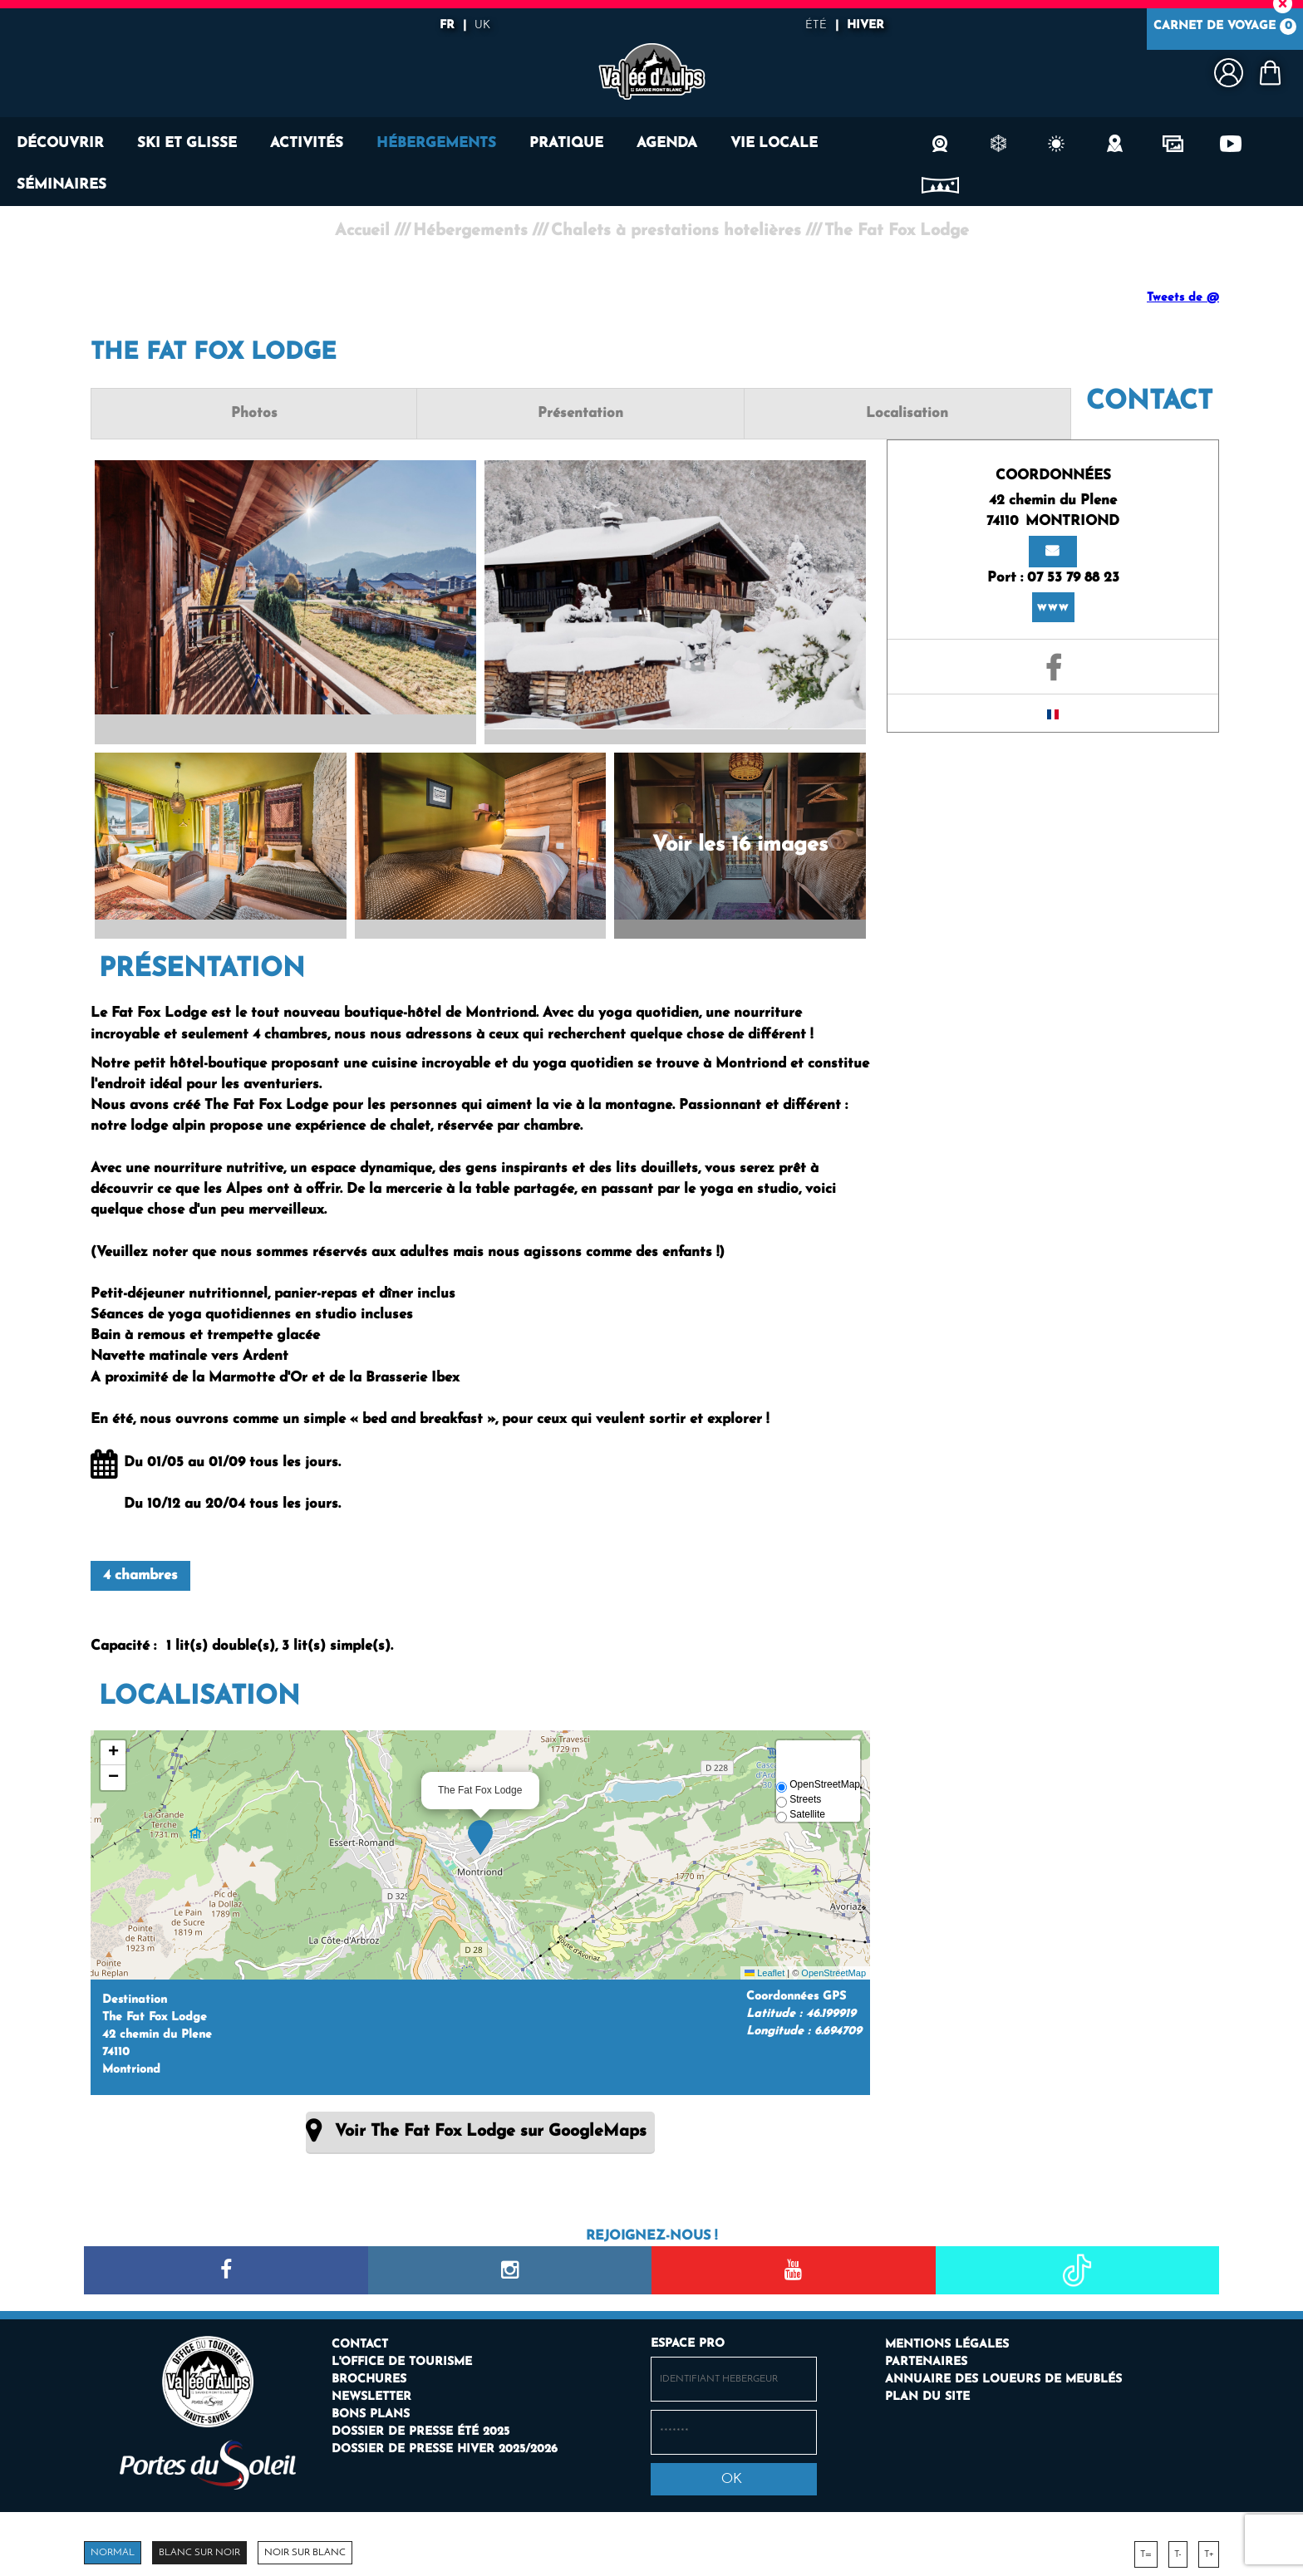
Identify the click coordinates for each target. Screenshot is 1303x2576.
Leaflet (764, 1969)
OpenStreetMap (833, 1969)
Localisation (740, 413)
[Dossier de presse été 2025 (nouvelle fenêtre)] (420, 2427)
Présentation (480, 413)
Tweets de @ (1183, 298)
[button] (1269, 72)
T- (1178, 2550)
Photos (220, 413)
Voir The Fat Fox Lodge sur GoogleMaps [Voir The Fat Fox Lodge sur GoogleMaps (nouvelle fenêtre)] (491, 2127)
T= (1146, 2550)
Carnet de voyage (1224, 29)
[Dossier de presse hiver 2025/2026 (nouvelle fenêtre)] (445, 2445)
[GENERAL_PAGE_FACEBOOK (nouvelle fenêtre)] (1053, 639)
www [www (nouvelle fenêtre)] (1053, 584)
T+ (1208, 2550)
